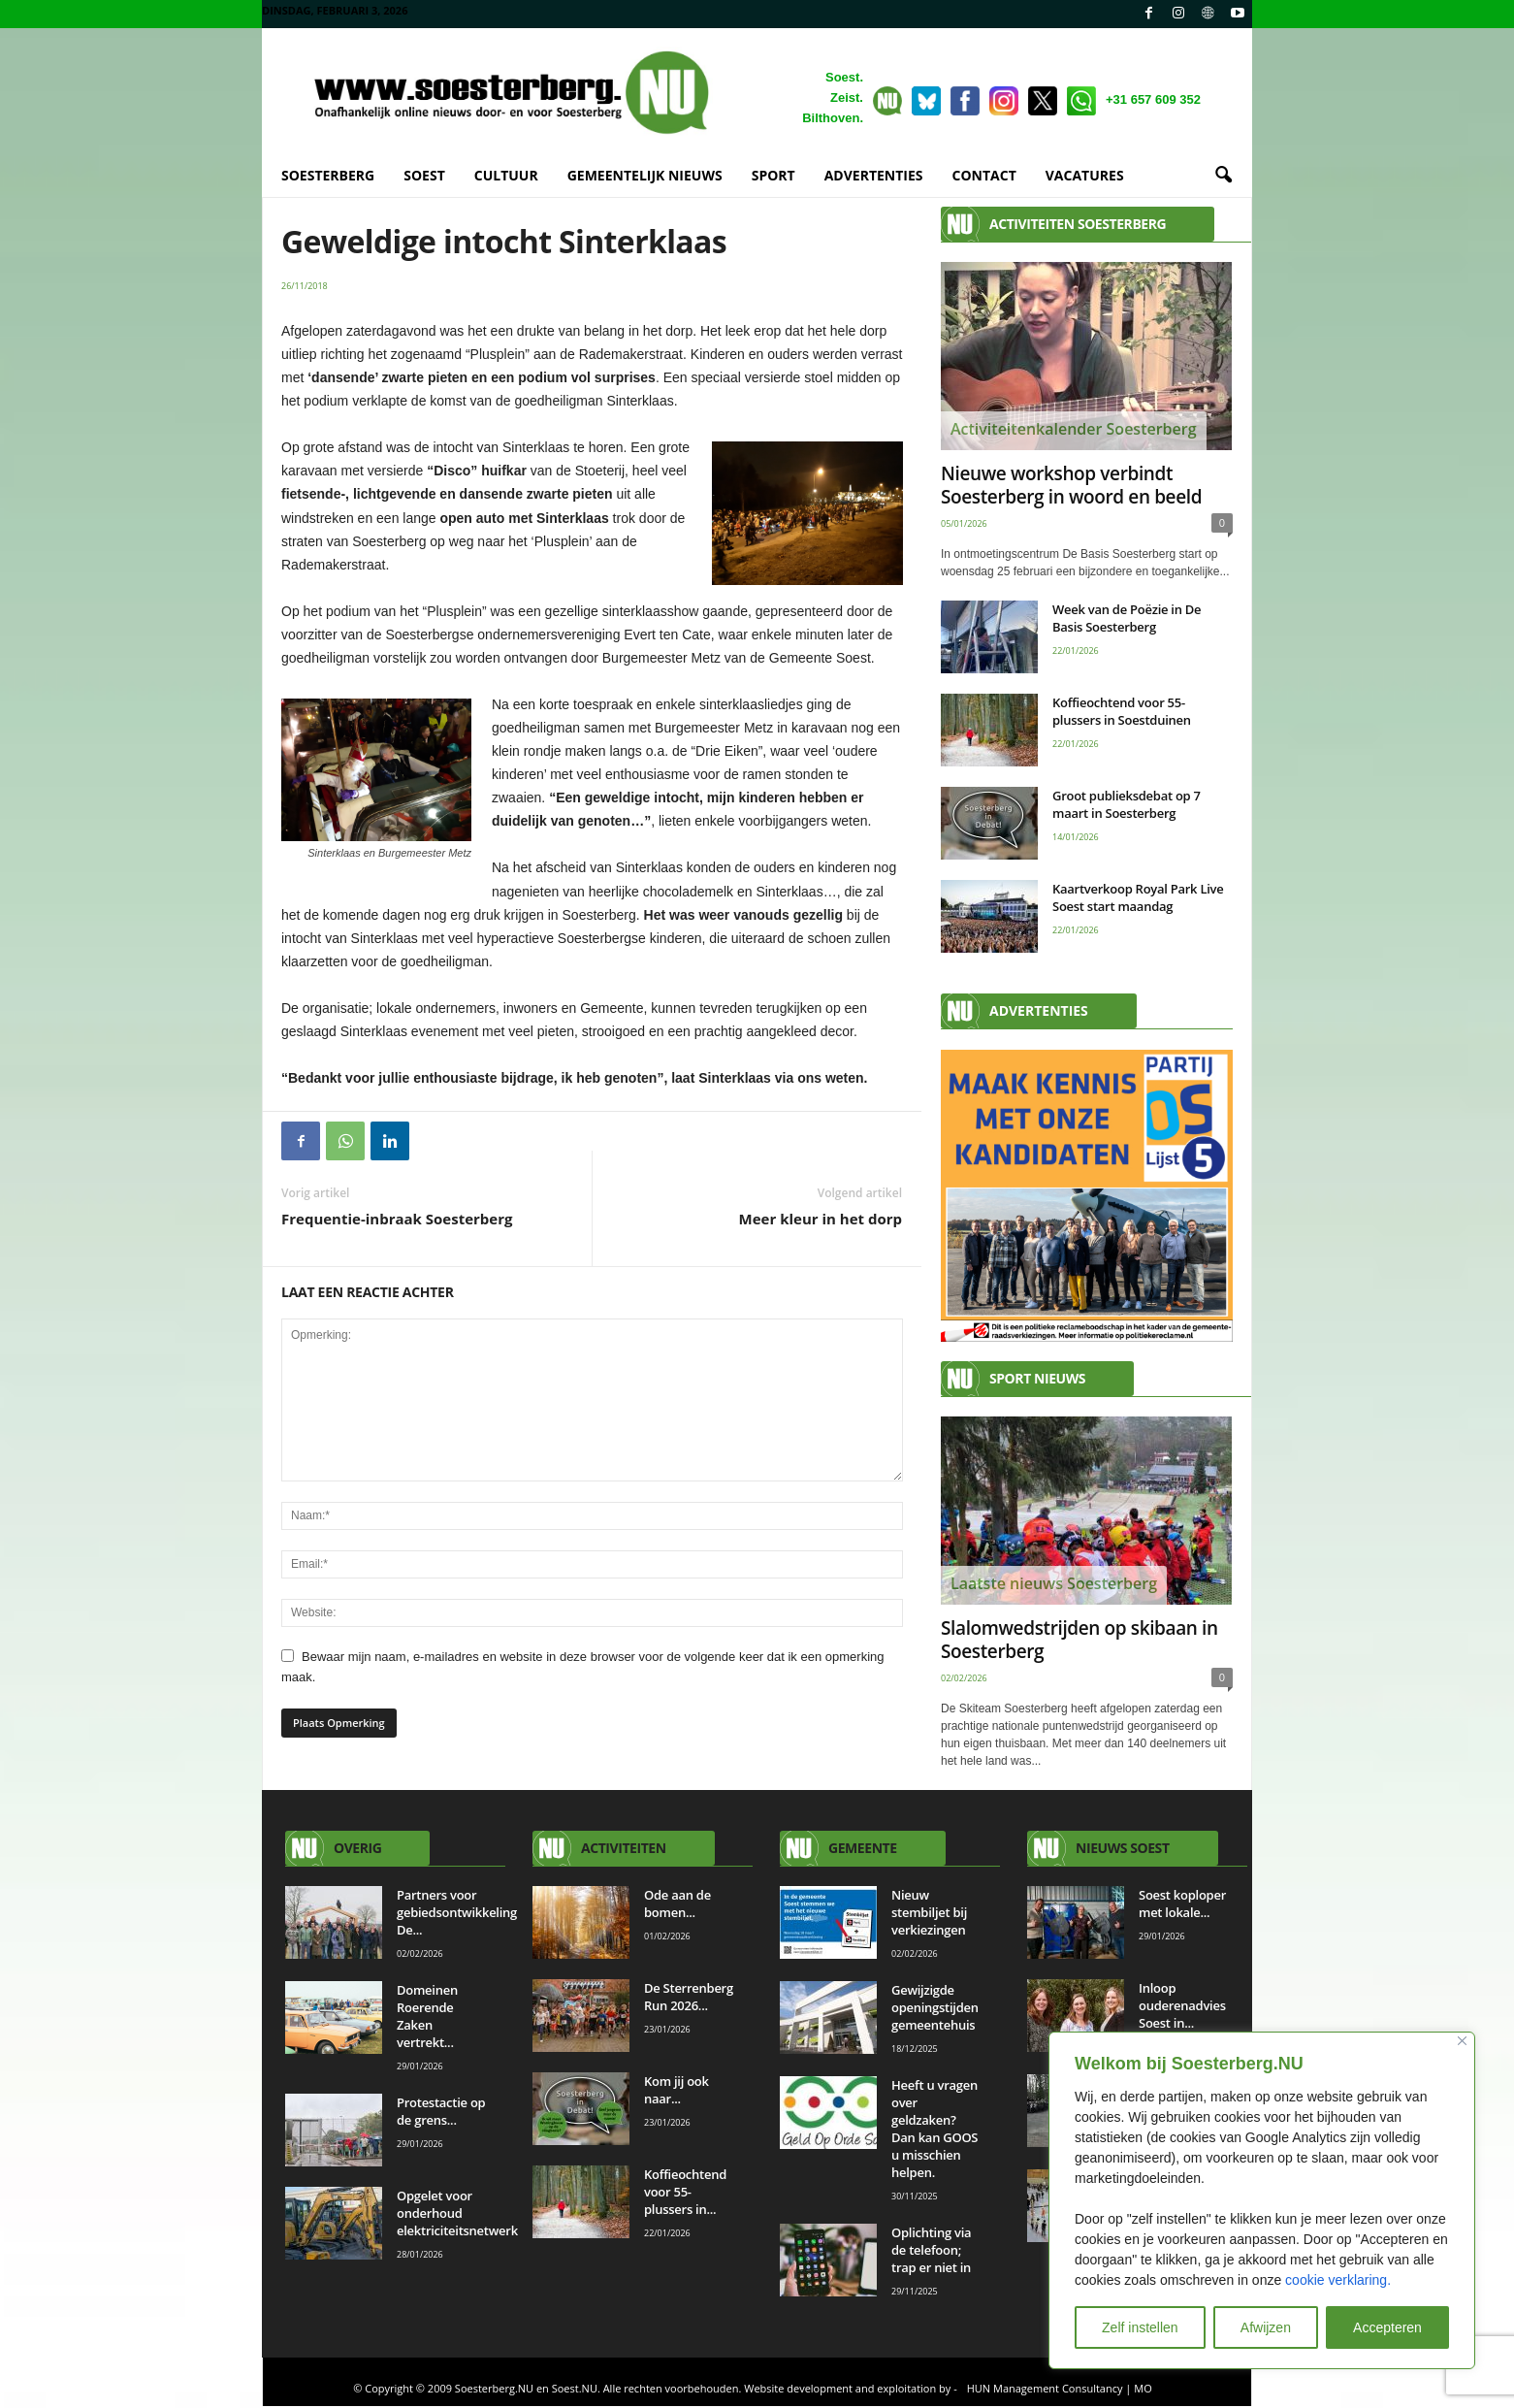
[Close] (1462, 2040)
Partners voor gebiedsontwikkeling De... (457, 1912)
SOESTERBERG (327, 175)
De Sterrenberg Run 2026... (688, 1996)
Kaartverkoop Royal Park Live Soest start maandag (1138, 897)
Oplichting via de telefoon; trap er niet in (932, 2250)
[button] (1223, 175)
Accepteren (1387, 2327)
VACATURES (1085, 175)
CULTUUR (506, 175)
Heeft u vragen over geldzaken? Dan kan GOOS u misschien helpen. (934, 2128)
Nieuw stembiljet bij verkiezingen (929, 1912)
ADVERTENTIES (873, 175)
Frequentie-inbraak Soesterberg (397, 1218)
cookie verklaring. (1338, 2280)
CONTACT (984, 175)
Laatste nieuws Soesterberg (1053, 1583)
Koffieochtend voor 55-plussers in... (685, 2191)
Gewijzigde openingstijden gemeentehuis (935, 2007)
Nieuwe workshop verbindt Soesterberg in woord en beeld (1071, 485)
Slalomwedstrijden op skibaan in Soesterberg (1079, 1639)
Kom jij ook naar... (676, 2089)
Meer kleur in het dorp (820, 1218)
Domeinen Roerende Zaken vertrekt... (427, 2016)
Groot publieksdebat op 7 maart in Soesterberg (1126, 804)
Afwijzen (1265, 2327)
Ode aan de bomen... (677, 1903)
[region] (1261, 2200)
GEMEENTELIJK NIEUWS (645, 175)
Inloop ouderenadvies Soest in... (1182, 2005)
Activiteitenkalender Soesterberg (1073, 428)
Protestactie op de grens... (441, 2111)
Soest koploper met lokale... (1182, 1903)
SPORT (773, 175)
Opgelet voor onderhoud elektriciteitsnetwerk (457, 2213)
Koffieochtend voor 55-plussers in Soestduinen (1121, 711)
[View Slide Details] (1087, 1196)
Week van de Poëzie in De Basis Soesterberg (1126, 618)
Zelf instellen (1140, 2327)
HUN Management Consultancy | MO (1059, 2388)
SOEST (424, 175)
